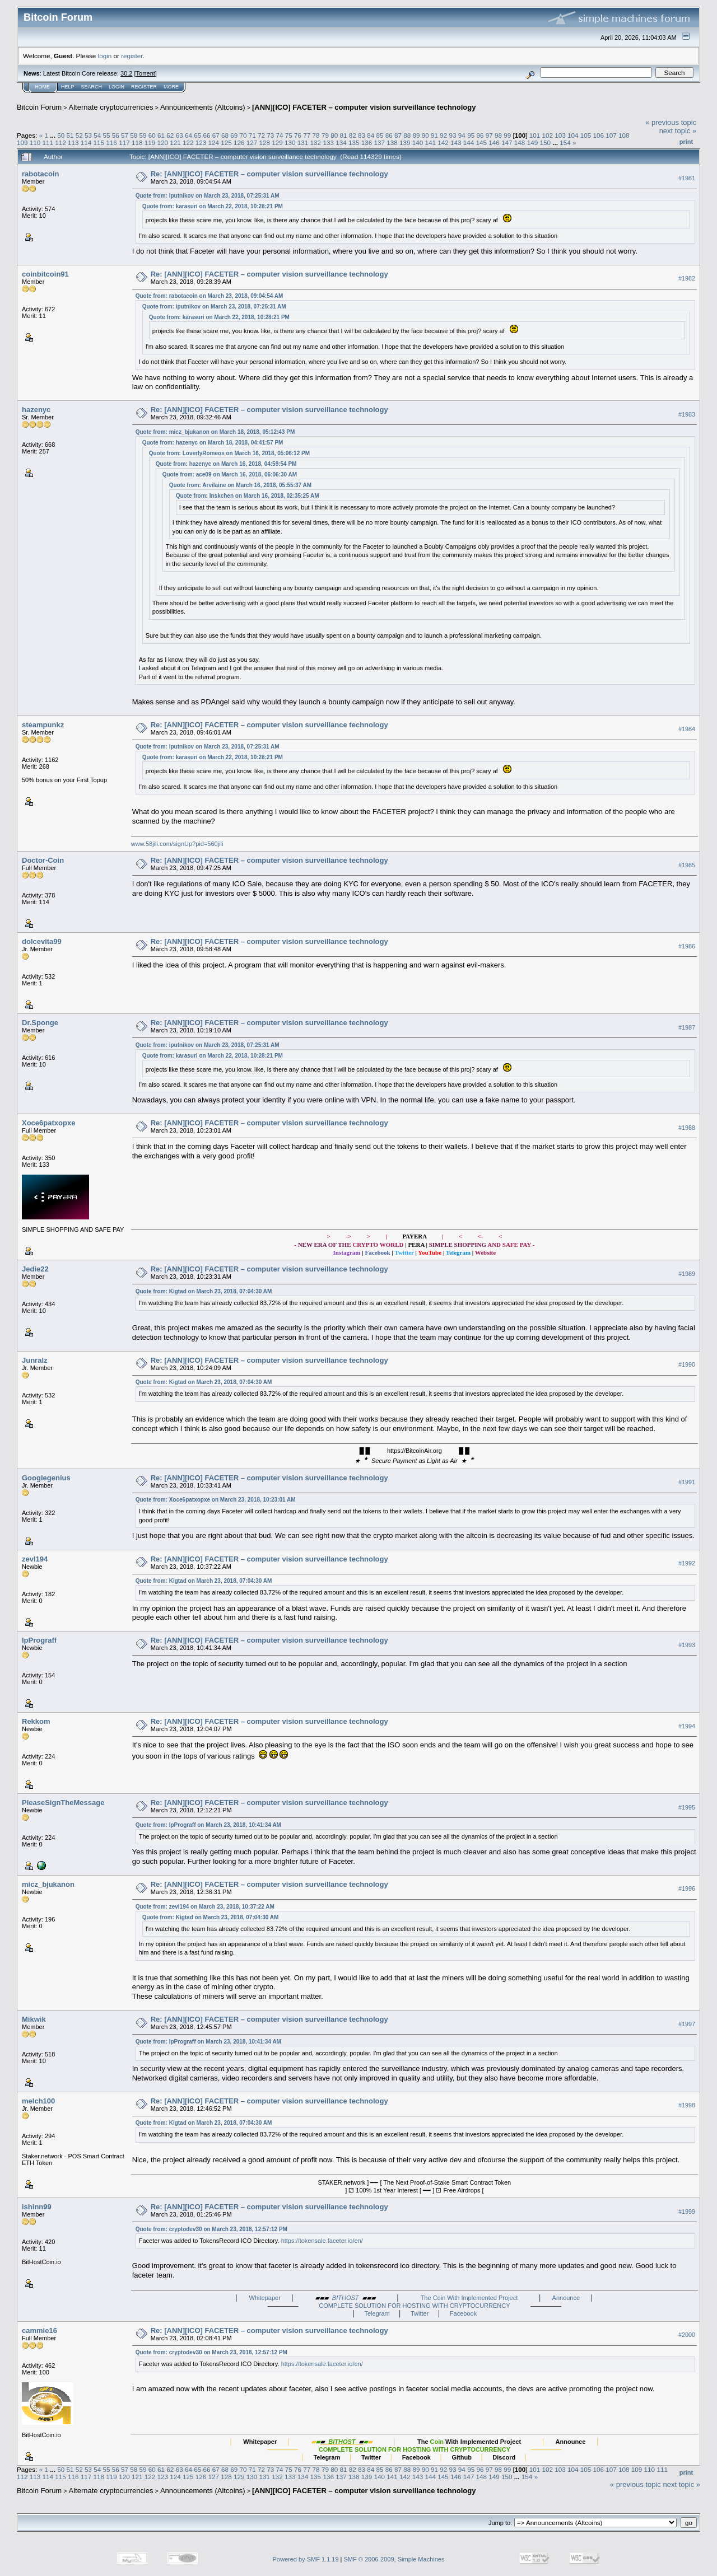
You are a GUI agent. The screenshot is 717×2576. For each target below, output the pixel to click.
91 (434, 135)
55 (106, 135)
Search (92, 87)
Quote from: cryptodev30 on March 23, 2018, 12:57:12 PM (211, 2229)
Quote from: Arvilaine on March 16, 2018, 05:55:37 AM (240, 485)
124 (213, 142)
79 (325, 135)
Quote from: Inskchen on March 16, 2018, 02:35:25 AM (247, 496)
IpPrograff (39, 1640)
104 (573, 135)
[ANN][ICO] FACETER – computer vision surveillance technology (364, 107)
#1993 (686, 1645)
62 (170, 135)
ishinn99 (37, 2207)
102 (547, 135)
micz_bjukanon (48, 1884)
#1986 (686, 946)
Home (42, 87)
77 (306, 135)
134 (341, 142)
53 (88, 135)
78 (316, 135)
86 (389, 135)
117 (124, 142)
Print (686, 141)
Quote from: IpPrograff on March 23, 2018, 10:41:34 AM (208, 1825)
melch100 (38, 2101)
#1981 (686, 178)
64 (188, 135)
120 (162, 142)
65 (197, 135)
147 (507, 142)
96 (479, 135)
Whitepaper (265, 2297)
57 (124, 135)
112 (60, 142)
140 (417, 142)
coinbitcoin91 (45, 274)
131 (303, 142)
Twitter (420, 2313)
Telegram (377, 2313)
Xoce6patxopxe (48, 1123)
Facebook (463, 2313)
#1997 (686, 2024)
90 (425, 135)
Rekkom (36, 1721)
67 (216, 135)
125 (226, 142)
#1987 (686, 1027)
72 (261, 135)
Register (144, 87)
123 (201, 142)
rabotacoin (40, 174)
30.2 (126, 73)
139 (405, 142)
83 (361, 135)
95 (470, 135)
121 (175, 142)
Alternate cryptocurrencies (111, 107)
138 (392, 142)
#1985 (686, 865)
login (105, 55)
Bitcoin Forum (39, 107)
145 (481, 142)
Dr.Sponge (40, 1022)
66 (206, 135)
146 (494, 142)
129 (277, 142)
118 (137, 142)
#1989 (686, 1273)
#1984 (686, 729)
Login (116, 87)
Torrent (145, 73)
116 (111, 142)
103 (560, 135)
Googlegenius (46, 1478)
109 (22, 142)
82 (352, 135)
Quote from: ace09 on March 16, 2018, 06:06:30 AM (229, 474)
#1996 (686, 1889)
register (131, 55)
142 (443, 142)
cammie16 (39, 2330)
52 (79, 135)
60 (152, 135)
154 (565, 142)
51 (69, 135)
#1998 (686, 2105)
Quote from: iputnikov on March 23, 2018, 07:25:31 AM (208, 196)
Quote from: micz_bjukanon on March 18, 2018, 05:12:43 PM (215, 432)
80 (334, 135)
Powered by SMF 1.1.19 (306, 2559)
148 (519, 142)
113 (73, 142)
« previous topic (670, 122)
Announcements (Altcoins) (202, 107)
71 (252, 135)
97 (489, 135)
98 (498, 135)
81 (343, 135)
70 (242, 135)
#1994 (686, 1726)
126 (239, 142)
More (171, 87)
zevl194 (35, 1559)
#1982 (686, 278)
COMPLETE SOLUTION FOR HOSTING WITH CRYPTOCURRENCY (414, 2305)
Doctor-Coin (43, 860)
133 (328, 142)
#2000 (686, 2334)
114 (86, 142)
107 (611, 135)
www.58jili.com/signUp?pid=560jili (177, 843)
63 (179, 135)
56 (115, 135)
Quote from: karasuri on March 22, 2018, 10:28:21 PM (212, 206)
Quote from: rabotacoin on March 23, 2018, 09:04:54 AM (209, 296)
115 (99, 142)
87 (398, 135)
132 (316, 142)
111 (48, 142)
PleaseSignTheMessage (63, 1802)
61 (161, 135)
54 (97, 135)
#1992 (686, 1563)
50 (60, 135)
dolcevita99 (42, 941)
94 (461, 135)
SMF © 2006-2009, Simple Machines (394, 2559)
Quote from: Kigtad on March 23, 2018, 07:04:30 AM (204, 1291)
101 (535, 135)
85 (379, 135)
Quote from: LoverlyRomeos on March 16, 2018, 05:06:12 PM (229, 453)
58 (133, 135)
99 (507, 135)
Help (68, 87)
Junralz (35, 1360)
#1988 (686, 1127)
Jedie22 (35, 1269)
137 (379, 142)
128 (265, 142)
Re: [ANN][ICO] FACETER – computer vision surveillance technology (269, 174)
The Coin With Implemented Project (469, 2297)
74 (279, 135)
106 (598, 135)
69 (234, 135)
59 (143, 135)
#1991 (686, 1482)
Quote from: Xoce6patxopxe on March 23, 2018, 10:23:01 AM (216, 1500)
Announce (566, 2297)
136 (367, 142)
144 (468, 142)
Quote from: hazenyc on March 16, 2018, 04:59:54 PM (226, 464)
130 (290, 142)
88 (407, 135)
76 (297, 135)
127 (252, 142)
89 (416, 135)
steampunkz (43, 725)
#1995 (686, 1807)
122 (188, 142)
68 (225, 135)
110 (35, 142)
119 (150, 142)
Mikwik (34, 2019)
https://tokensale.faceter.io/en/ (322, 2240)
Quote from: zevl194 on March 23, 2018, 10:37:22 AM (205, 1907)
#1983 (686, 414)
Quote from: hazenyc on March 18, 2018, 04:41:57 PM (212, 443)
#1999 (686, 2211)
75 (288, 135)
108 (624, 135)
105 (586, 135)
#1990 (686, 1364)
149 (532, 142)
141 (430, 142)
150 (545, 142)
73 (270, 135)
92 (443, 135)
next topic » (678, 131)
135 (354, 142)
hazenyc (36, 409)
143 (456, 142)
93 (453, 135)
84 (370, 135)
